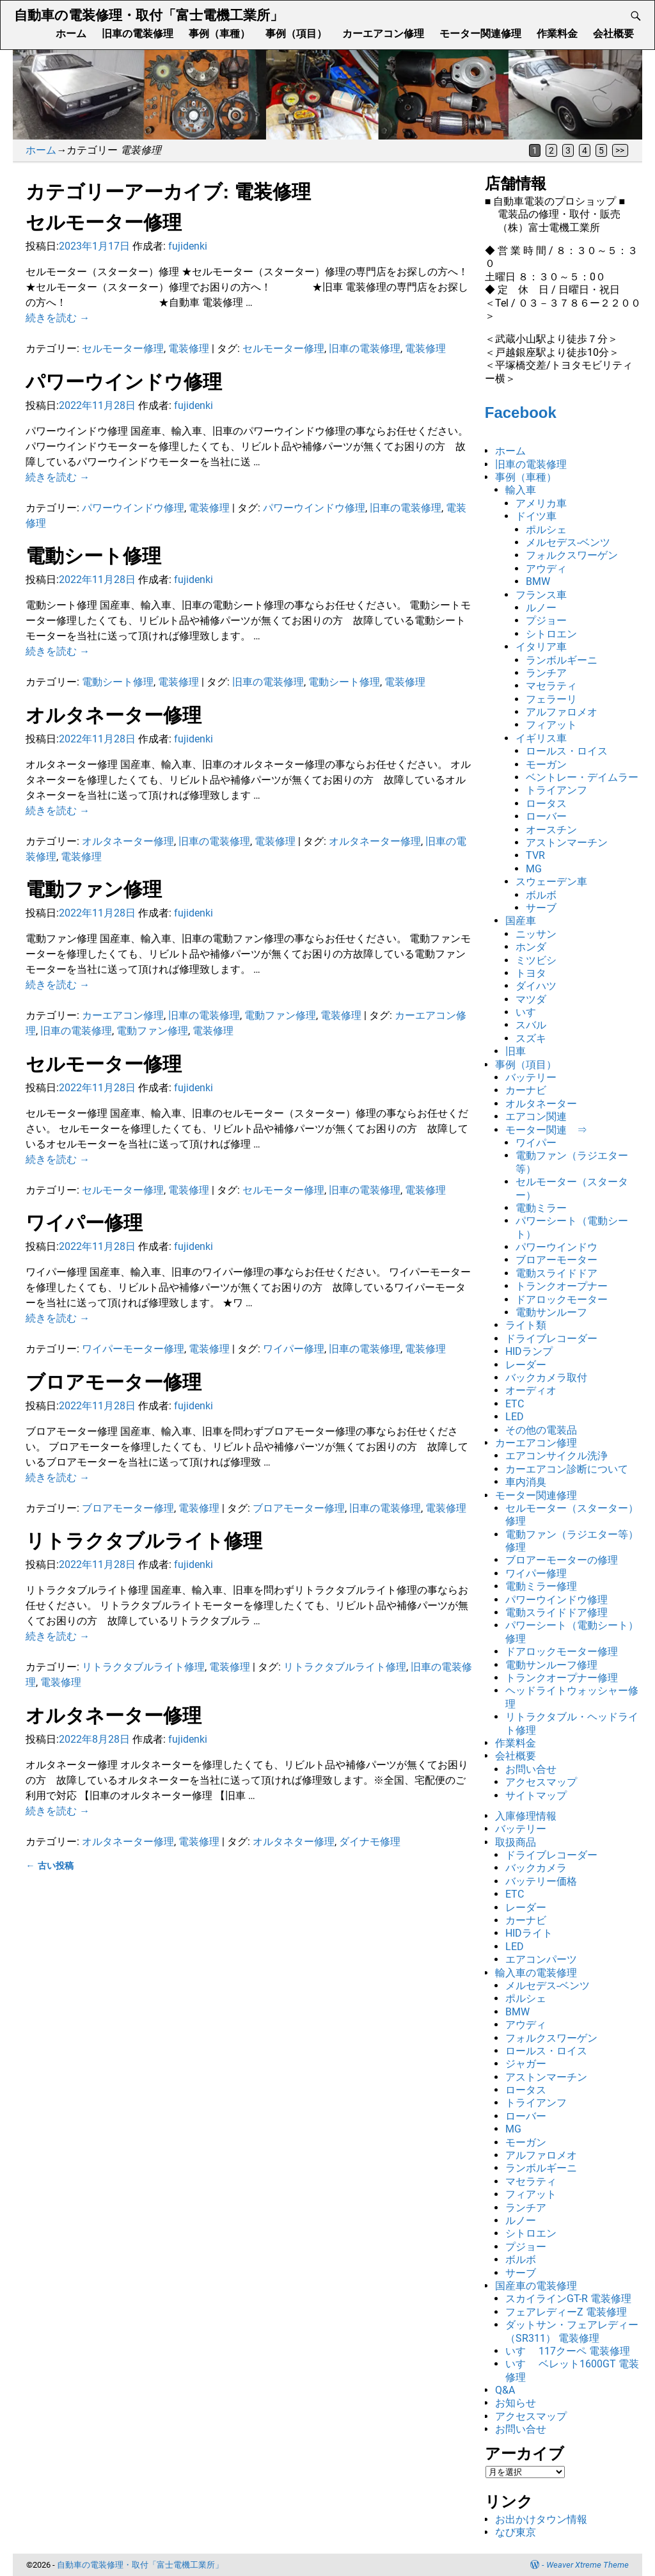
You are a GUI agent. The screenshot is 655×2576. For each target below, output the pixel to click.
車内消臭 (525, 1482)
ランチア (546, 673)
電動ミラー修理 (541, 1586)
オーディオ (530, 1390)
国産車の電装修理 (536, 2286)
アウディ (546, 569)
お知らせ (515, 2403)
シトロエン (551, 634)
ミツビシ (536, 960)
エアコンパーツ (541, 1959)
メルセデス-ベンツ (568, 542)
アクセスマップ (541, 1782)
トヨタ (531, 973)
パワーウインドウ (556, 1247)
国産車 (520, 921)
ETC (514, 1404)
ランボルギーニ (561, 660)
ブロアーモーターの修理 (561, 1560)
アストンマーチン (567, 842)
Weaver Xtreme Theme (587, 2565)
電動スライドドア (556, 1273)
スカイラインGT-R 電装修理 (568, 2298)
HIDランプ (529, 1351)
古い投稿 (49, 1865)
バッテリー (530, 1077)
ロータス (546, 803)
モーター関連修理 (480, 33)
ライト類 (525, 1325)
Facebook (520, 412)
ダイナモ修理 (369, 1842)
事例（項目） (296, 33)
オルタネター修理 (294, 1842)
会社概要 (613, 33)
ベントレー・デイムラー (582, 777)
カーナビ (525, 1090)
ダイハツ (536, 986)
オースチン (551, 830)
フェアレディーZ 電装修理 (566, 2312)
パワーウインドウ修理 (124, 381)
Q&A (505, 2390)
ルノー (541, 608)
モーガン (546, 764)
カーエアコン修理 (383, 33)
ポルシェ (546, 530)
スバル (531, 1025)
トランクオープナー (562, 1286)
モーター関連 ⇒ (546, 1130)
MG (534, 869)
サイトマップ (536, 1795)
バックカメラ (536, 1868)
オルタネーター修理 (113, 715)
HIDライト (529, 1933)
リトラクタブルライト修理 (144, 1540)
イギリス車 (541, 738)
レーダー (525, 1365)
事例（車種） (219, 33)
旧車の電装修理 (137, 33)
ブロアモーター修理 (113, 1382)
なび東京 (515, 2532)
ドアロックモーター (562, 1299)
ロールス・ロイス (567, 751)
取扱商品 (515, 1842)
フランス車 (541, 595)
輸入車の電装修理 (536, 1973)
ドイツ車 (536, 516)
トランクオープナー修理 (561, 1678)
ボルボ (541, 895)
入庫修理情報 (525, 1816)
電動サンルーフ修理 (551, 1665)
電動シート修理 (93, 555)
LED (514, 1417)
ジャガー (525, 2064)
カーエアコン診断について (566, 1469)
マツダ (531, 999)
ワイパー (536, 1143)
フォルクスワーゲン (572, 555)
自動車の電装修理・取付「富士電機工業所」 (148, 15)
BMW (538, 581)
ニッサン (536, 934)
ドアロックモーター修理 (561, 1651)
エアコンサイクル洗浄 (556, 1456)
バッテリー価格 (541, 1881)
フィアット (551, 725)
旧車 (515, 1051)
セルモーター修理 (104, 222)
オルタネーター (541, 1104)
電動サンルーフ (551, 1312)
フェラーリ (551, 699)
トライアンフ (556, 790)
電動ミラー (541, 1208)
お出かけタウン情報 (541, 2519)
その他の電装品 (541, 1430)
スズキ (531, 1038)
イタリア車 (541, 647)
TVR (535, 855)
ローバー (546, 816)
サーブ (541, 908)
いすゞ (531, 1012)
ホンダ (531, 947)
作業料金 (557, 33)
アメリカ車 (541, 503)
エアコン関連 (536, 1116)
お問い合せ (530, 1769)
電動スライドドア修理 (556, 1612)
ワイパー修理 (84, 1222)
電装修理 (188, 348)
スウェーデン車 (551, 882)
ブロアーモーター (556, 1260)
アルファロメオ (561, 712)
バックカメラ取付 (546, 1378)
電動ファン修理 (94, 889)
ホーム (71, 33)
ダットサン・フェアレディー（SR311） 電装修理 (571, 2331)
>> (619, 150)
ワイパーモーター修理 (133, 1349)
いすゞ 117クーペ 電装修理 (567, 2351)
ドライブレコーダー (551, 1338)
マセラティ (551, 686)
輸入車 (520, 490)
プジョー (546, 620)
